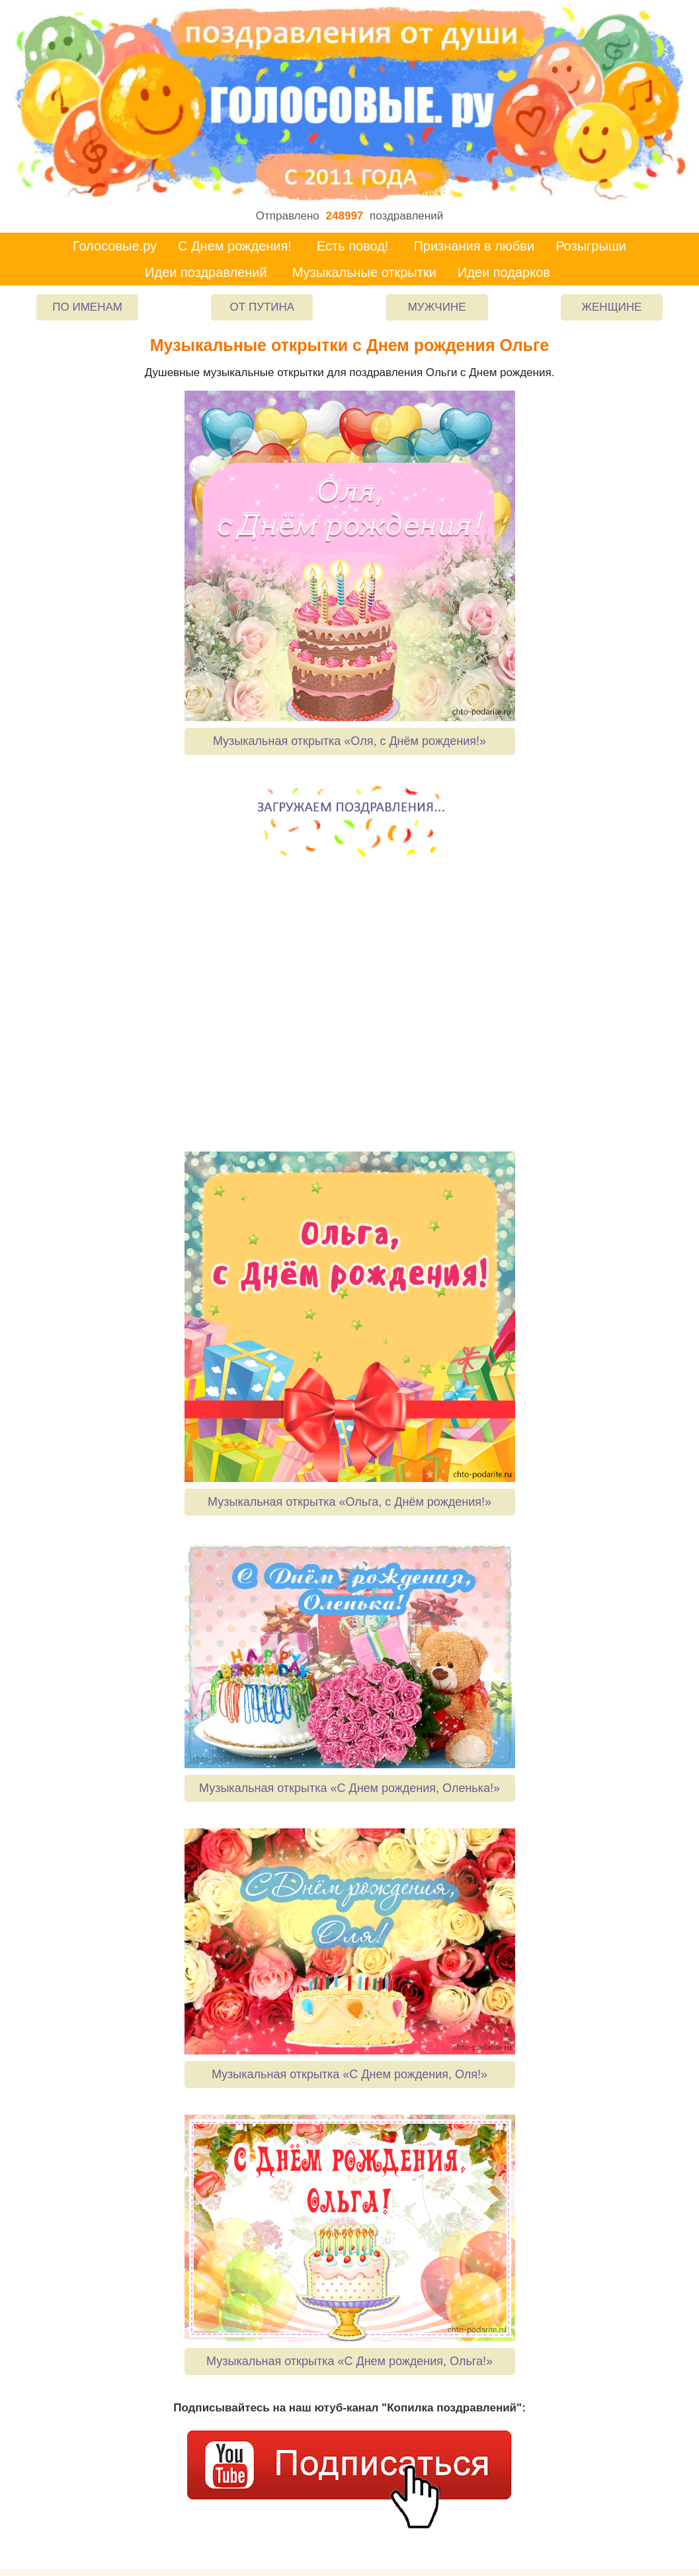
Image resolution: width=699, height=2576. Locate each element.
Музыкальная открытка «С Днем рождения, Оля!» (349, 2074)
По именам (87, 307)
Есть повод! (353, 246)
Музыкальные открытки (364, 272)
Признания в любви (473, 246)
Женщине (611, 307)
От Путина (262, 307)
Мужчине (437, 307)
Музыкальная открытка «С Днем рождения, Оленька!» (349, 1788)
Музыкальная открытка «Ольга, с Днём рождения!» (349, 1501)
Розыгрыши (590, 246)
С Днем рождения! (235, 246)
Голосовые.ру (115, 246)
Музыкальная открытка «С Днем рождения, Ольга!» (349, 2361)
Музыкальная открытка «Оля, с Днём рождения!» (349, 741)
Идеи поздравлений (206, 272)
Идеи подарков (504, 272)
